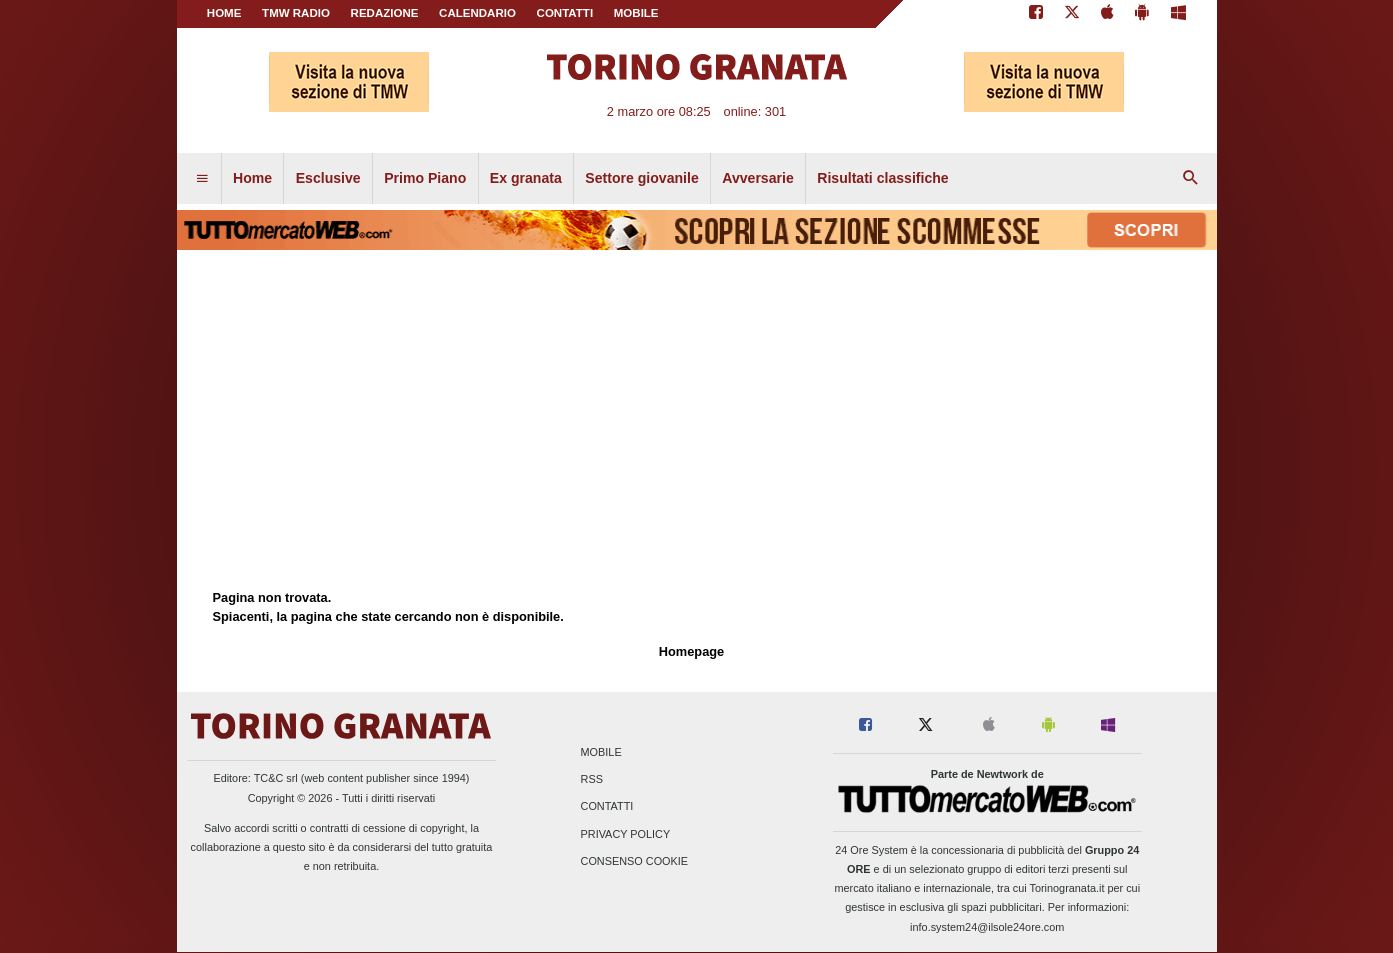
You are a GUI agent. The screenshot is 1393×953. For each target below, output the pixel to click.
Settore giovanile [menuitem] (641, 178)
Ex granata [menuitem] (526, 178)
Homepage (691, 651)
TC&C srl (276, 778)
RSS (592, 780)
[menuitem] (202, 179)
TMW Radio (296, 13)
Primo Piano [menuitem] (425, 178)
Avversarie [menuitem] (758, 178)
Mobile (601, 752)
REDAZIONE (385, 13)
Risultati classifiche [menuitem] (882, 178)
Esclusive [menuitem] (328, 178)
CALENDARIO (477, 13)
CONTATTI (565, 13)
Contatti (607, 807)
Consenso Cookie (635, 861)
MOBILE (636, 13)
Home (224, 13)
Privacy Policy (626, 834)
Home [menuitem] (252, 178)
